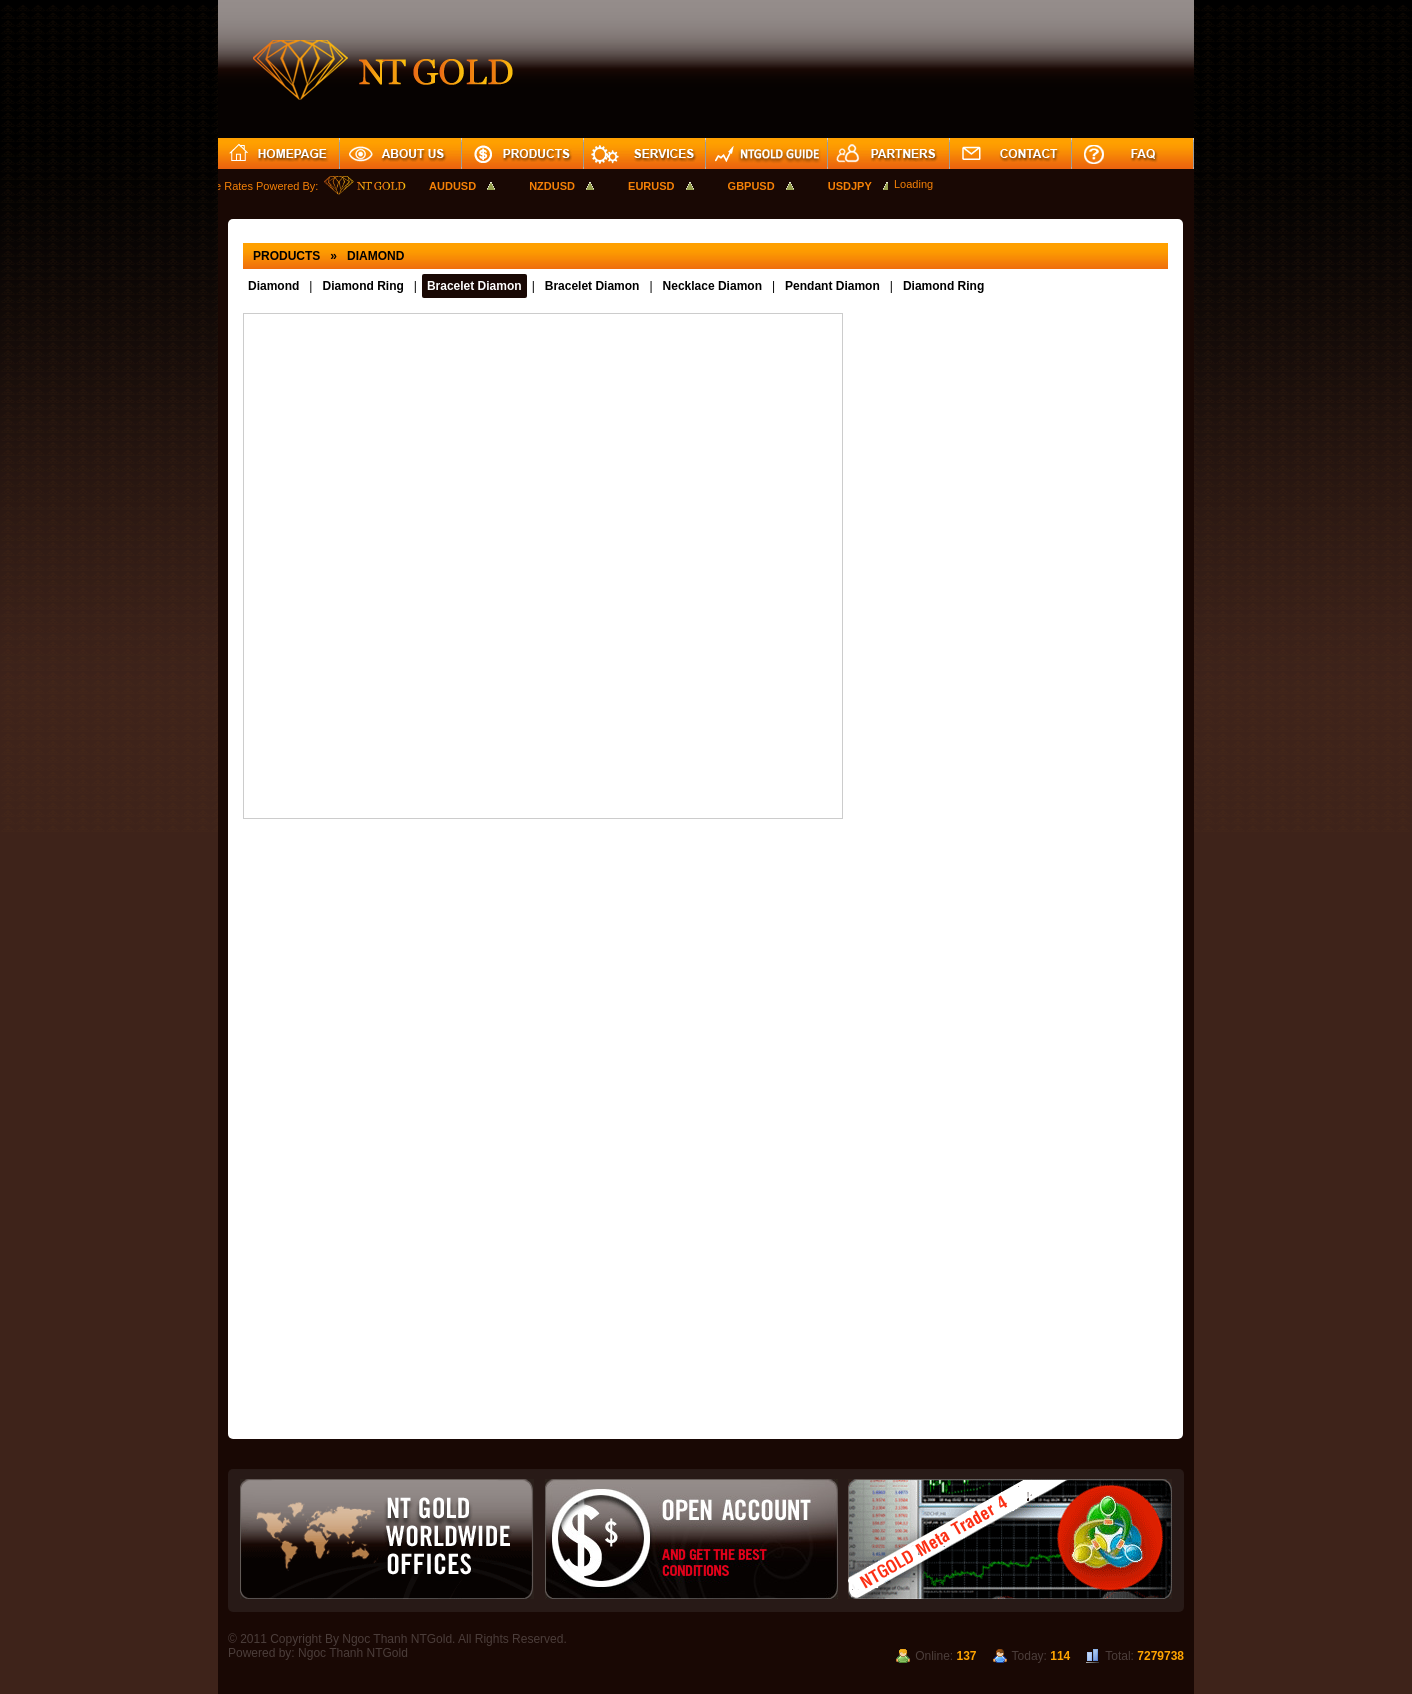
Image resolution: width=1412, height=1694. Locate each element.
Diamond (273, 286)
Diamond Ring (362, 286)
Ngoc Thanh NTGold (353, 1653)
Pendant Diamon (832, 286)
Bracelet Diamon (474, 286)
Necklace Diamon (712, 286)
